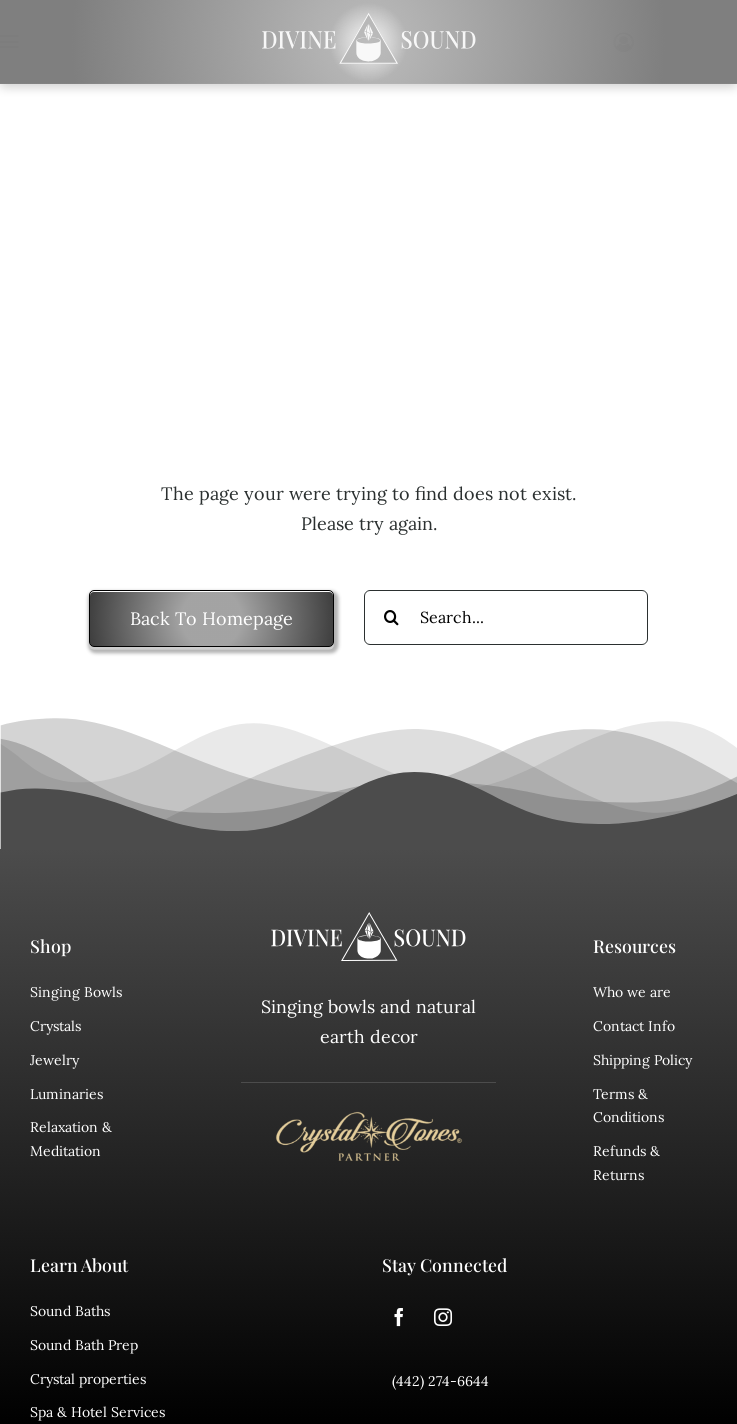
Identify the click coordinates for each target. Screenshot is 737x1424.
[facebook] (399, 1317)
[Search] (391, 617)
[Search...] (506, 617)
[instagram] (443, 1317)
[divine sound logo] (369, 921)
